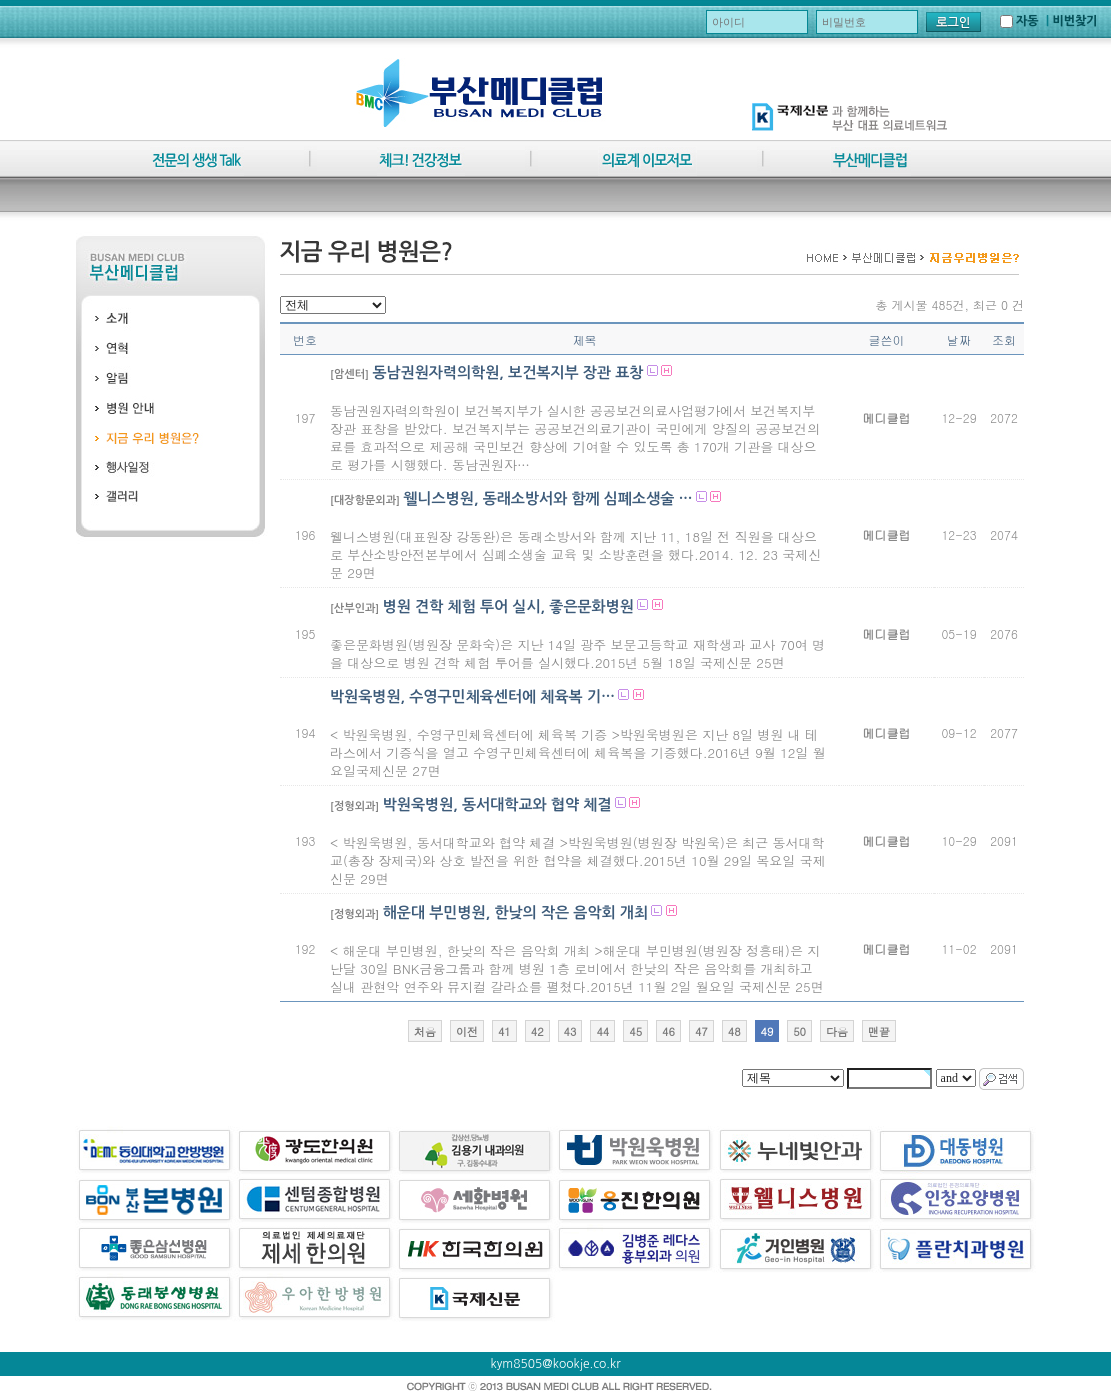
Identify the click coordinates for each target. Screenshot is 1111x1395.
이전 (467, 1031)
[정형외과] (354, 806)
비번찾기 (1074, 21)
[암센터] (349, 374)
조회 (1004, 339)
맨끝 (879, 1031)
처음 (425, 1031)
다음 (837, 1031)
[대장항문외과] (365, 500)
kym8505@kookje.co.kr (556, 1364)
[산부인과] (354, 608)
